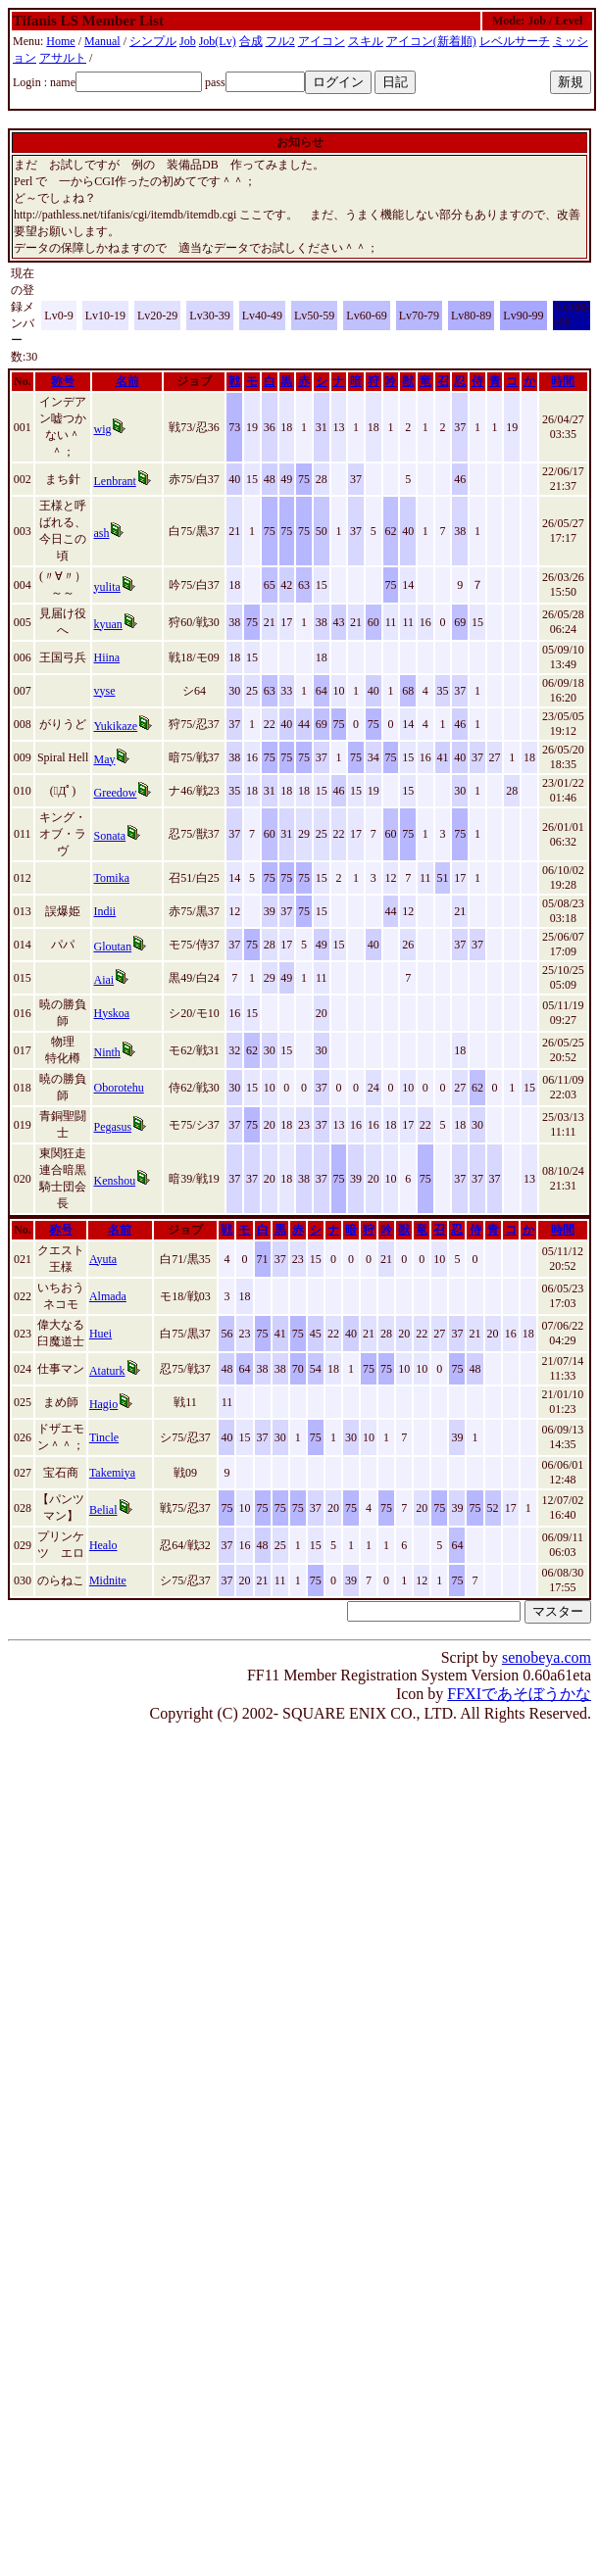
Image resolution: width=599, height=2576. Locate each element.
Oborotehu (118, 1087)
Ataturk (107, 1371)
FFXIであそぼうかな (519, 1693)
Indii (104, 911)
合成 (251, 41)
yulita (106, 587)
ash (101, 533)
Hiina (106, 657)
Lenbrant (114, 481)
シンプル (152, 41)
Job (187, 41)
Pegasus (112, 1127)
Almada (107, 1296)
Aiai (103, 980)
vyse (104, 691)
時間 (562, 381)
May (104, 759)
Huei (100, 1333)
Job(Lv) (217, 41)
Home (60, 41)
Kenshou (114, 1181)
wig (102, 429)
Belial (103, 1510)
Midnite (107, 1580)
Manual (102, 41)
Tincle (104, 1437)
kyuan (107, 624)
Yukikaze (115, 726)
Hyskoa (111, 1013)
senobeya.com (546, 1657)
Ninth (106, 1052)
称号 (63, 381)
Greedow (114, 793)
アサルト (62, 58)
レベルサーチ (514, 41)
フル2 (280, 41)
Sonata (109, 836)
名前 (127, 381)
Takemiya (112, 1473)
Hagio (103, 1404)
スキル (365, 41)
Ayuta (103, 1259)
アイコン (321, 41)
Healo (103, 1545)
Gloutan (112, 946)
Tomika (111, 878)
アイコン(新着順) (431, 41)
